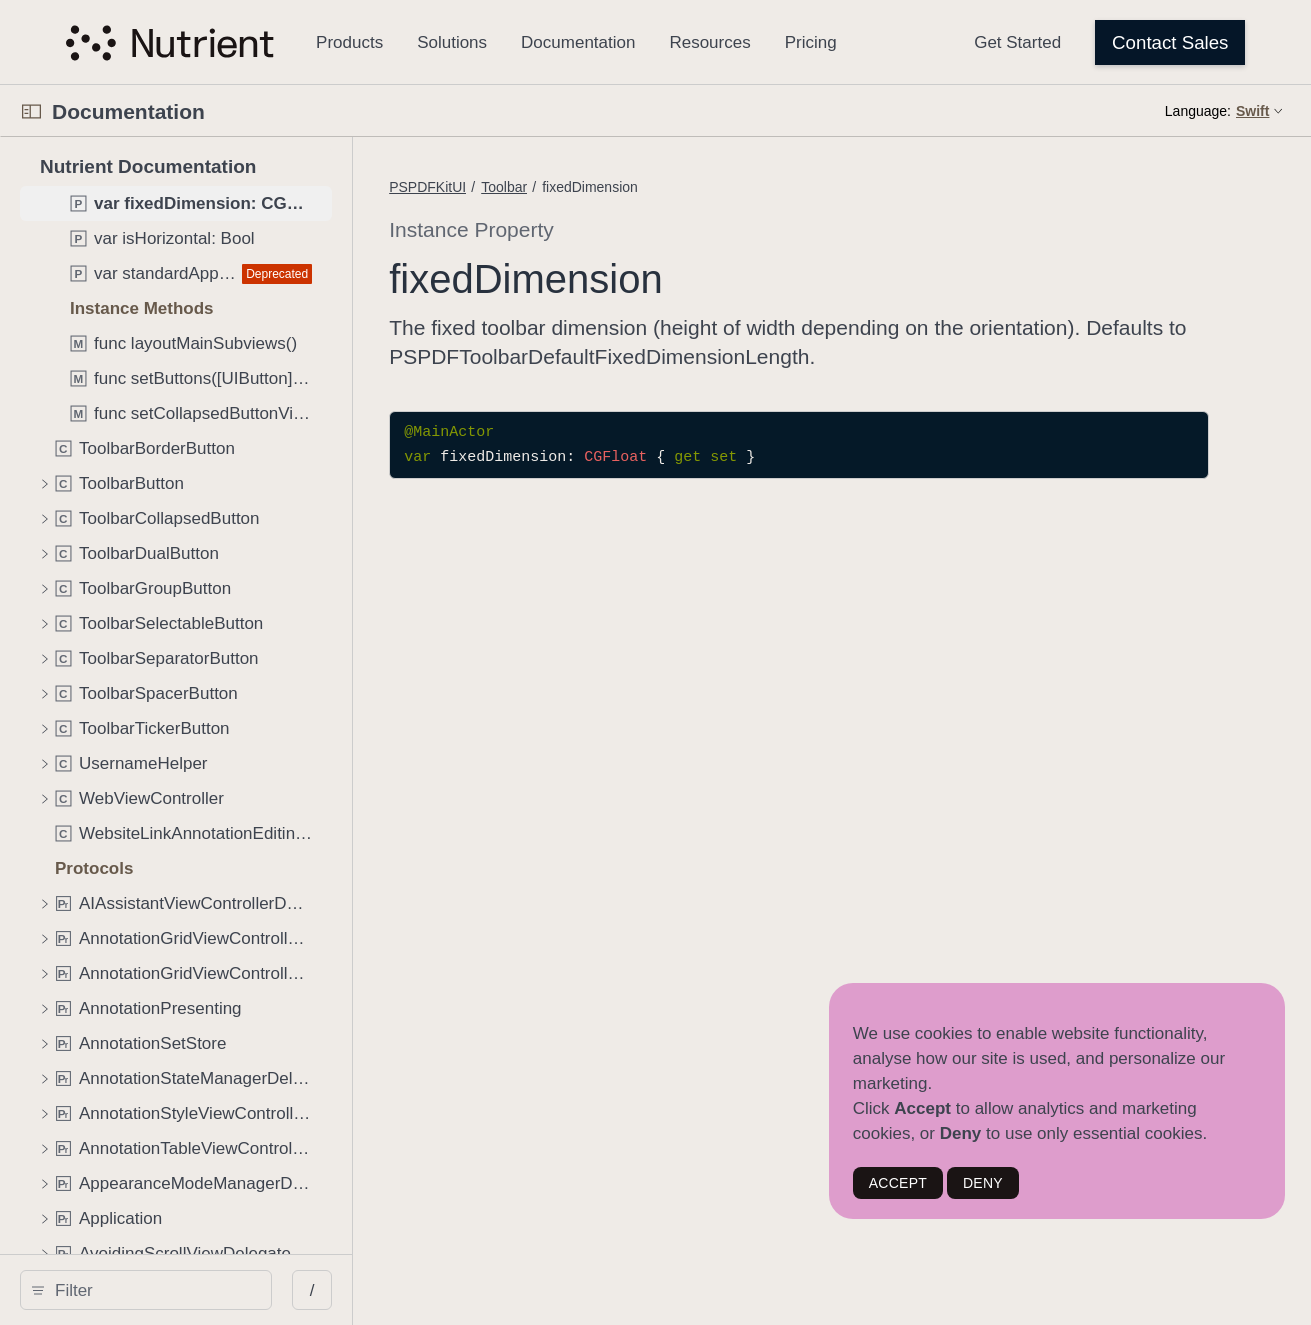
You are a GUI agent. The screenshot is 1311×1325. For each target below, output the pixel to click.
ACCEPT (898, 1183)
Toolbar (595, 187)
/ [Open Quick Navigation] (359, 1290)
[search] (169, 1290)
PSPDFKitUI (518, 187)
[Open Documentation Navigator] (31, 111)
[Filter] (176, 1290)
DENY (983, 1183)
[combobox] (176, 1290)
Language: (1198, 111)
